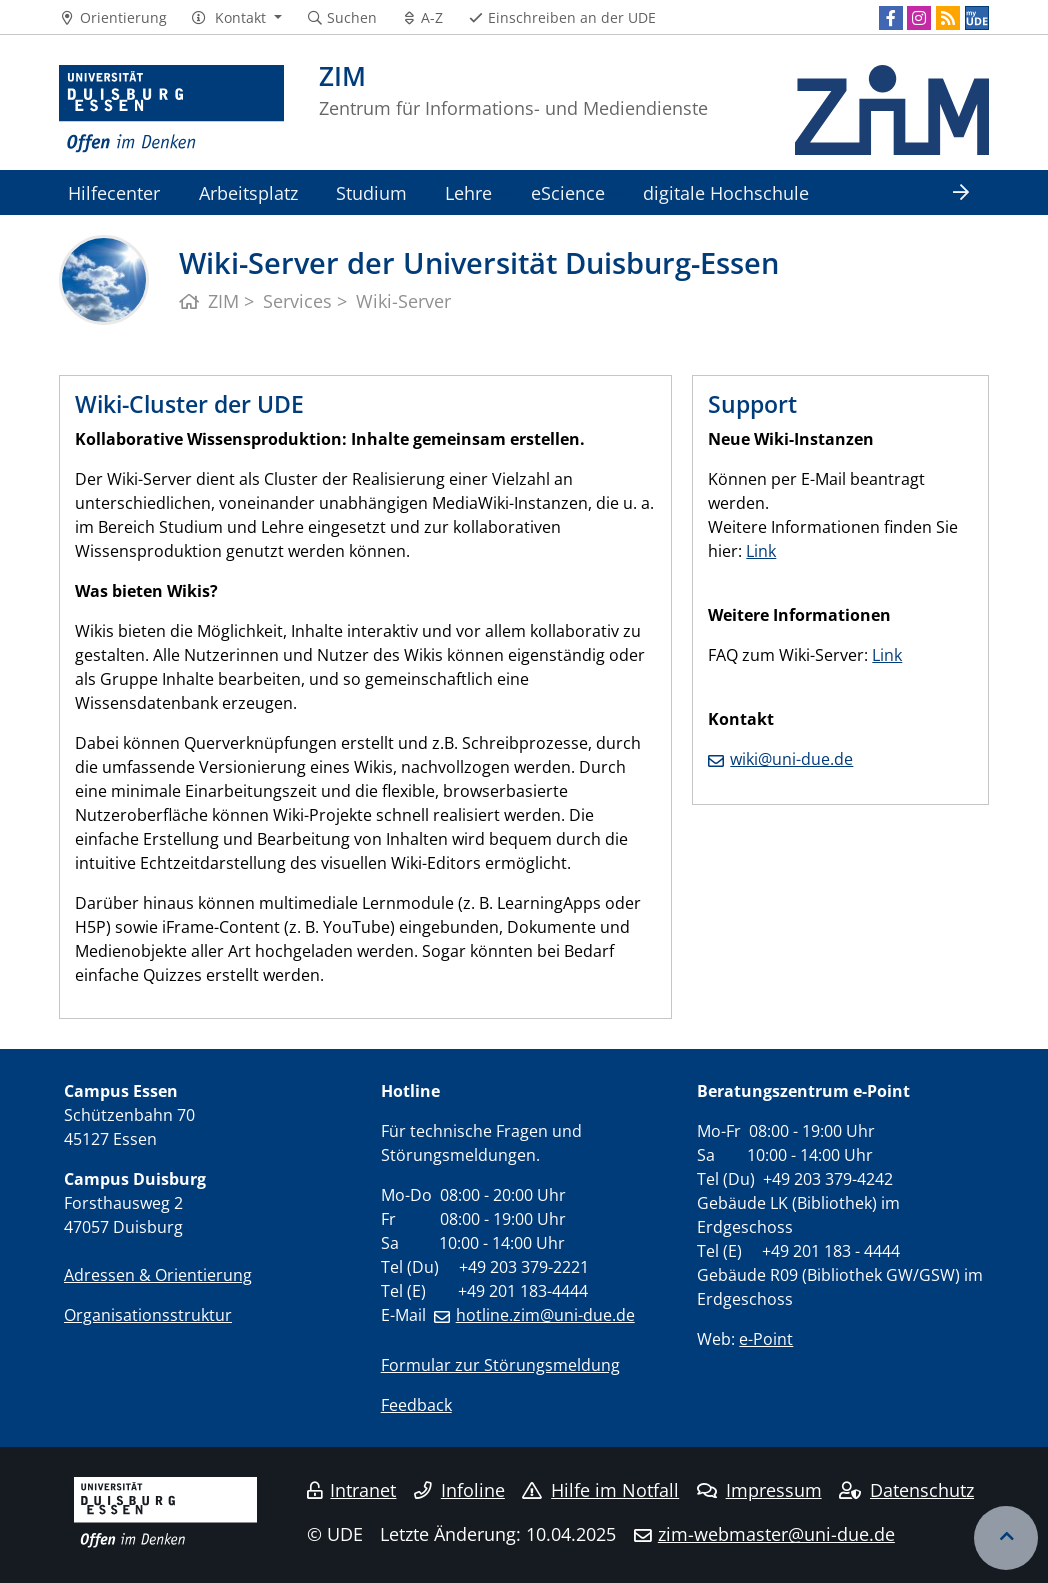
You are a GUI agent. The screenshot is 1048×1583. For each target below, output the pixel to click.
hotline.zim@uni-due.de (545, 1315)
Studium (371, 192)
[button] (236, 18)
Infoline (459, 1490)
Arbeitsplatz (248, 192)
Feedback (416, 1405)
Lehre (468, 192)
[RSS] (948, 18)
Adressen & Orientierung (158, 1275)
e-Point (766, 1339)
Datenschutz (906, 1490)
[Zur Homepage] (171, 110)
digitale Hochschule (726, 192)
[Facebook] (891, 18)
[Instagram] (919, 18)
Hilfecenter (114, 192)
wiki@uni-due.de (791, 759)
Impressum (759, 1490)
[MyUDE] (977, 18)
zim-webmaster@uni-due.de (776, 1534)
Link (761, 551)
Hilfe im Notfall (600, 1490)
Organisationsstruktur (148, 1315)
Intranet (352, 1490)
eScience (568, 192)
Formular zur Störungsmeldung (500, 1365)
